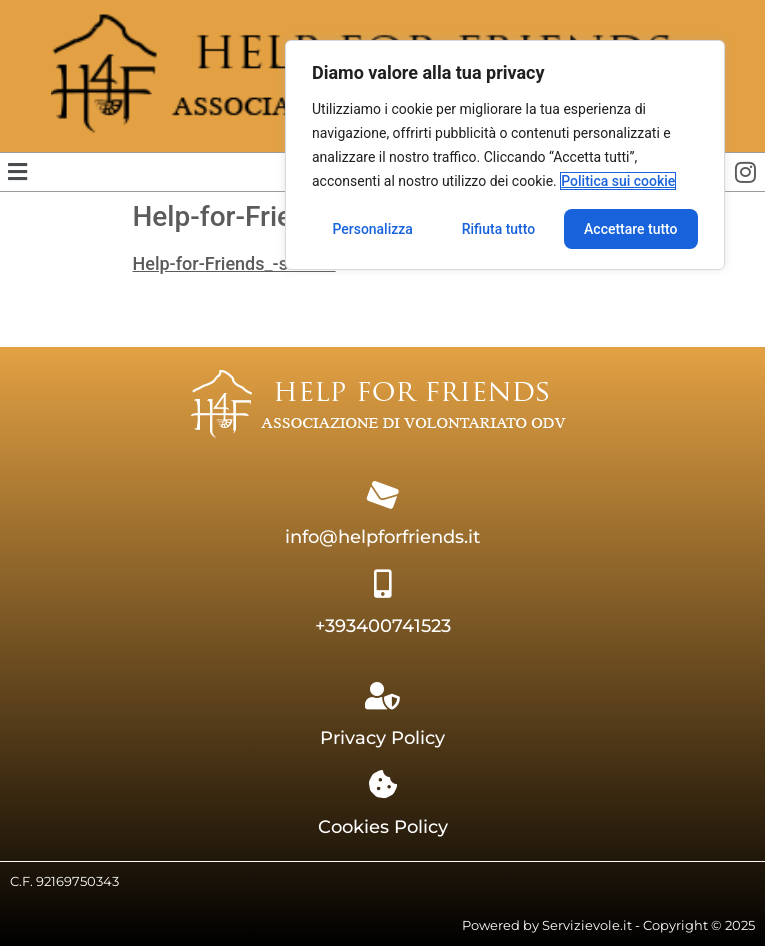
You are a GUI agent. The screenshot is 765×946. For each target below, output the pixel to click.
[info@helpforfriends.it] (383, 495)
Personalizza (372, 229)
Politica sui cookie (618, 181)
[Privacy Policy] (383, 696)
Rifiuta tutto (499, 229)
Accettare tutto (631, 229)
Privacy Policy (382, 738)
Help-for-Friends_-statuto (234, 263)
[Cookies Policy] (383, 785)
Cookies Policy (383, 827)
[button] (17, 172)
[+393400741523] (383, 584)
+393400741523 (383, 626)
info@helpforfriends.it (382, 537)
